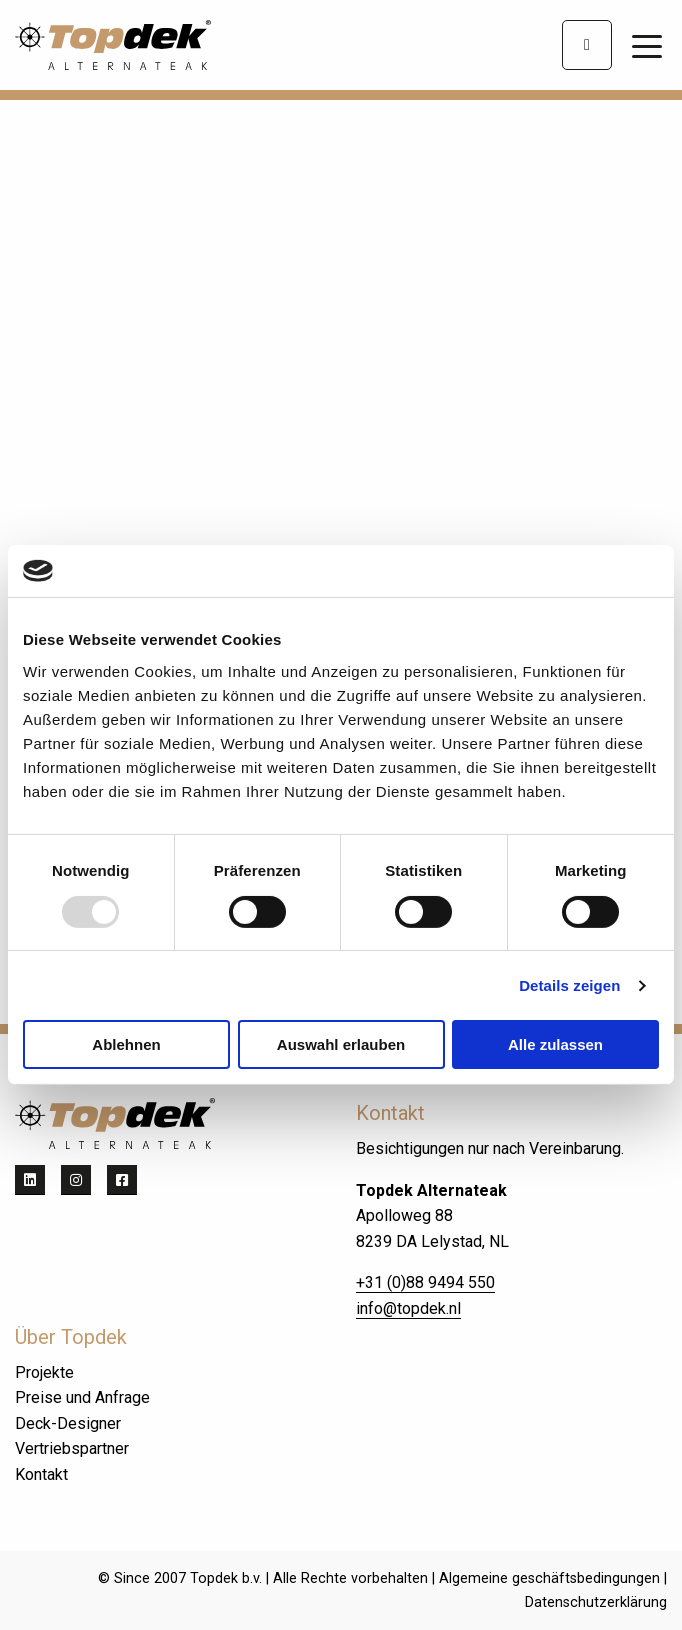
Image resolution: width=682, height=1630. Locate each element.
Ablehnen (126, 1044)
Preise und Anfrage (82, 1397)
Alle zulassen (555, 1044)
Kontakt (41, 1474)
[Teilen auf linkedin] (30, 1180)
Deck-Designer (68, 1423)
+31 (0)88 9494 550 (425, 1282)
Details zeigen (569, 985)
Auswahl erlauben (341, 1044)
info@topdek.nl (408, 1308)
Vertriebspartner (72, 1448)
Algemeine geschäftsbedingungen (549, 1578)
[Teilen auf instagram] (76, 1180)
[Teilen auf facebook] (122, 1180)
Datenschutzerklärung (596, 1602)
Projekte (44, 1372)
